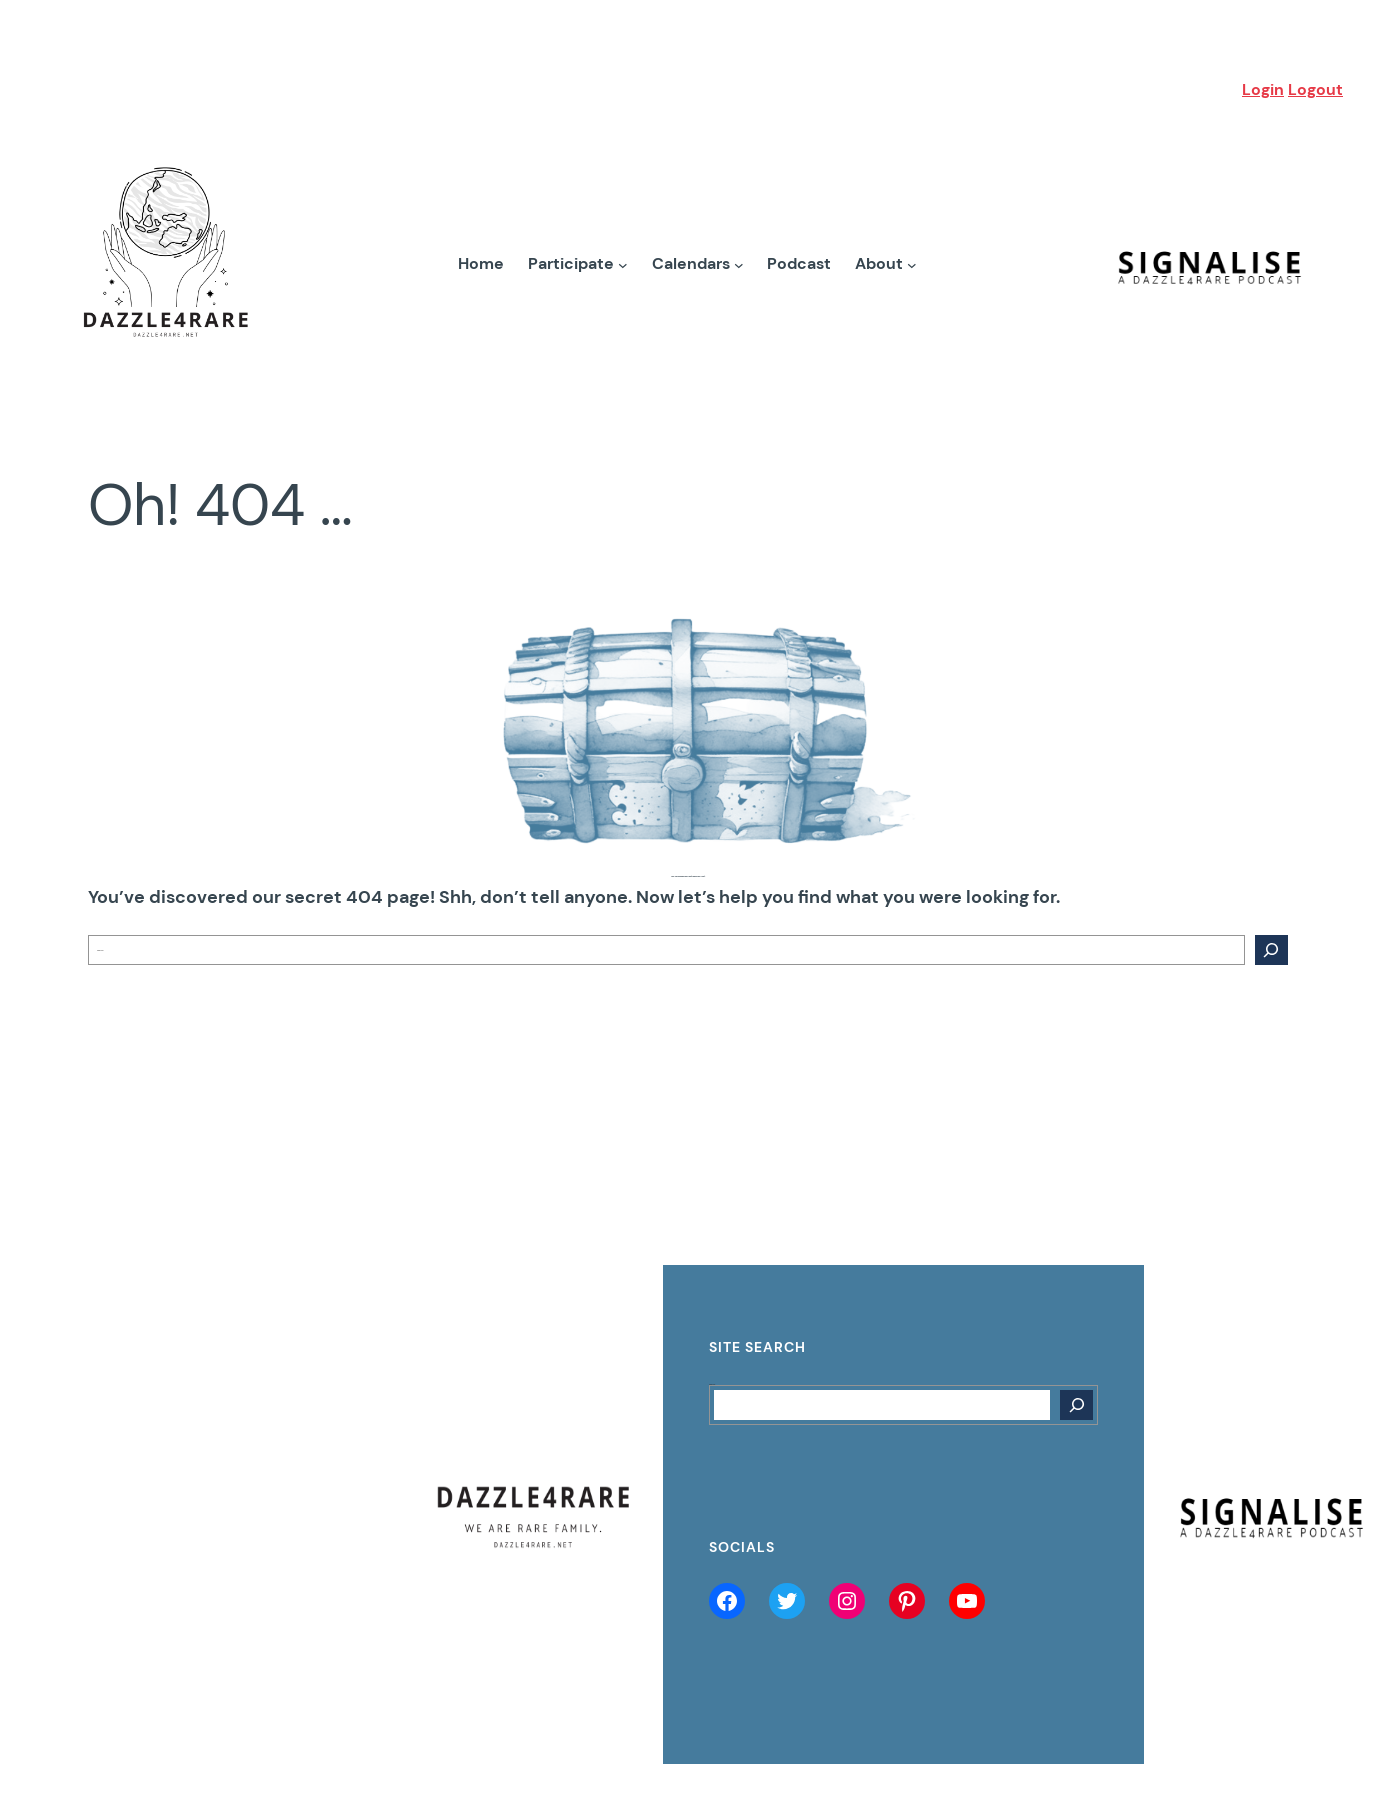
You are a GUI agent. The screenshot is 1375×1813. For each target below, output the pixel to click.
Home (481, 263)
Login (1263, 89)
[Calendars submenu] (739, 264)
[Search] (1271, 950)
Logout (1315, 89)
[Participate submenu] (623, 264)
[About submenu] (912, 264)
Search (712, 1384)
